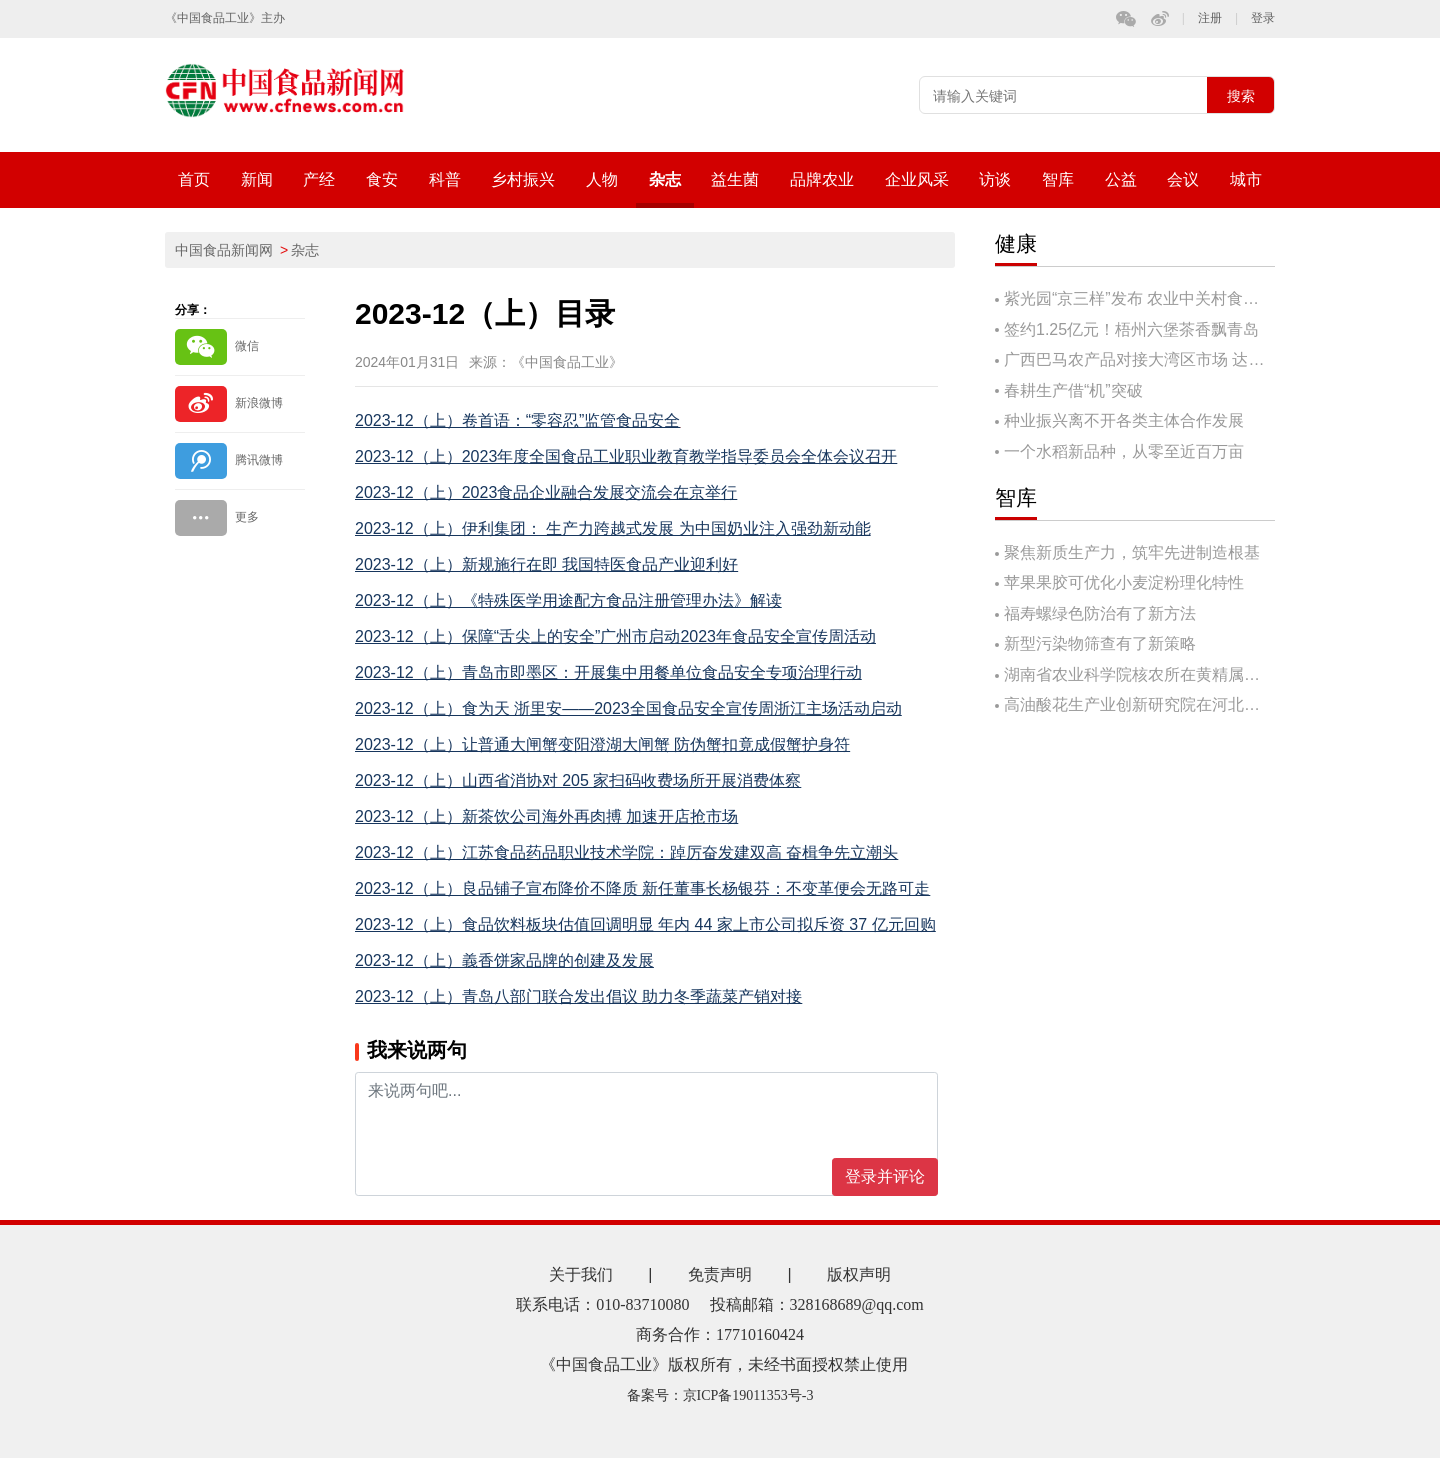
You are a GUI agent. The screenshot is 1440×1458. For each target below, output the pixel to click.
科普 (445, 179)
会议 (1183, 179)
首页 (194, 179)
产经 (319, 179)
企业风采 (917, 179)
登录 (1263, 18)
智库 (1058, 179)
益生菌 (735, 179)
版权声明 (859, 1274)
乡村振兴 (523, 179)
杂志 (665, 179)
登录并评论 (885, 1176)
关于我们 (581, 1274)
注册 (1210, 18)
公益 (1121, 179)
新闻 (257, 179)
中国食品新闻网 (224, 250)
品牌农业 (822, 179)
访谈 (995, 179)
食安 (382, 179)
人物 (602, 179)
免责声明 (720, 1274)
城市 (1246, 179)
